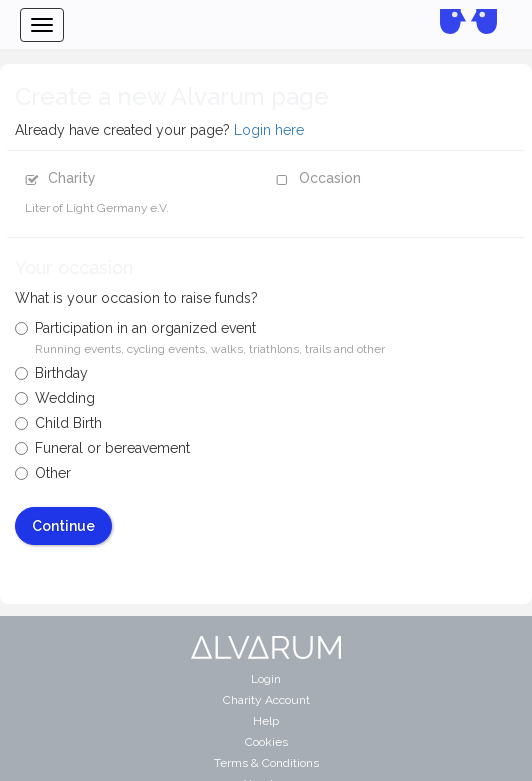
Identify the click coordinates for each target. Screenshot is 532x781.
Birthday (51, 373)
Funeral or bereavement (102, 448)
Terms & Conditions (266, 763)
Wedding (55, 398)
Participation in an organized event (200, 338)
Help (266, 721)
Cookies (266, 742)
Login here (269, 130)
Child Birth (58, 423)
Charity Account (266, 700)
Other (43, 473)
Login (266, 679)
